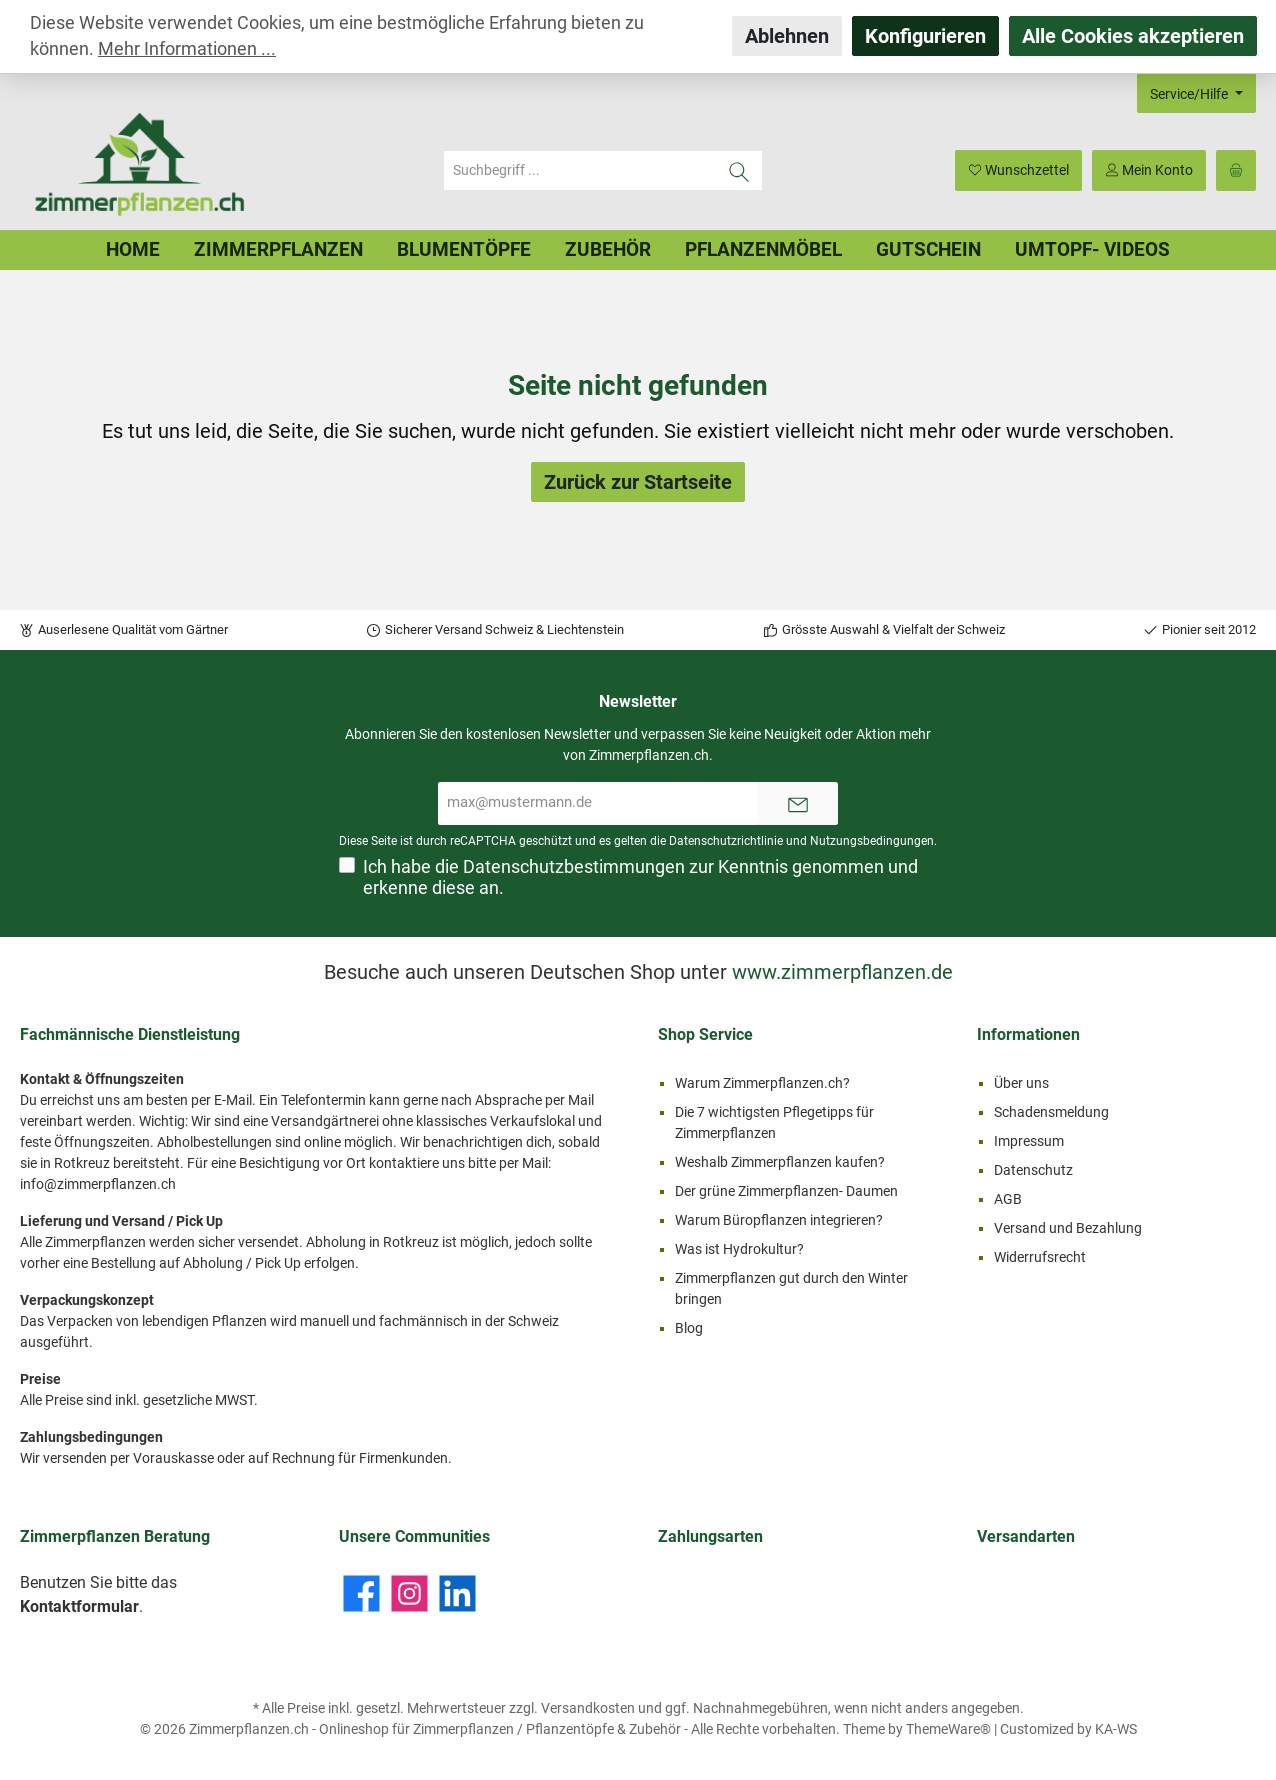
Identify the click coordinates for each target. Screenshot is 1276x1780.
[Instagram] (409, 1593)
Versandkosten (588, 1708)
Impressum (1029, 1141)
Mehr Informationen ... (187, 49)
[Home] (133, 250)
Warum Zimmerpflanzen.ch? (762, 1083)
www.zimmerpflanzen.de (842, 972)
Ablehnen (787, 36)
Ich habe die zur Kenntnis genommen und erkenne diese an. (640, 877)
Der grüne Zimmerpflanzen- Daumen (786, 1191)
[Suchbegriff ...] (580, 170)
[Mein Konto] (1149, 170)
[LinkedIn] (457, 1593)
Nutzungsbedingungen (872, 841)
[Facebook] (361, 1593)
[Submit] (798, 803)
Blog (689, 1328)
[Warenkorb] (1236, 170)
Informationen (1028, 1034)
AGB (1008, 1199)
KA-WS (1116, 1729)
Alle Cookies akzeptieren (1133, 36)
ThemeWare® (948, 1729)
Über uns (1021, 1083)
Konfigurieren (925, 36)
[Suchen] (739, 170)
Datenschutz (1033, 1170)
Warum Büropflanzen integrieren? (779, 1220)
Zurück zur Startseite (638, 482)
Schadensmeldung (1051, 1112)
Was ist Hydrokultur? (739, 1249)
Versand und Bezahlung (1068, 1228)
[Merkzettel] (1018, 170)
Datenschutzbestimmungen (574, 867)
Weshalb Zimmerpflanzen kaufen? (780, 1162)
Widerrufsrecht (1040, 1257)
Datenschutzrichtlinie (726, 841)
